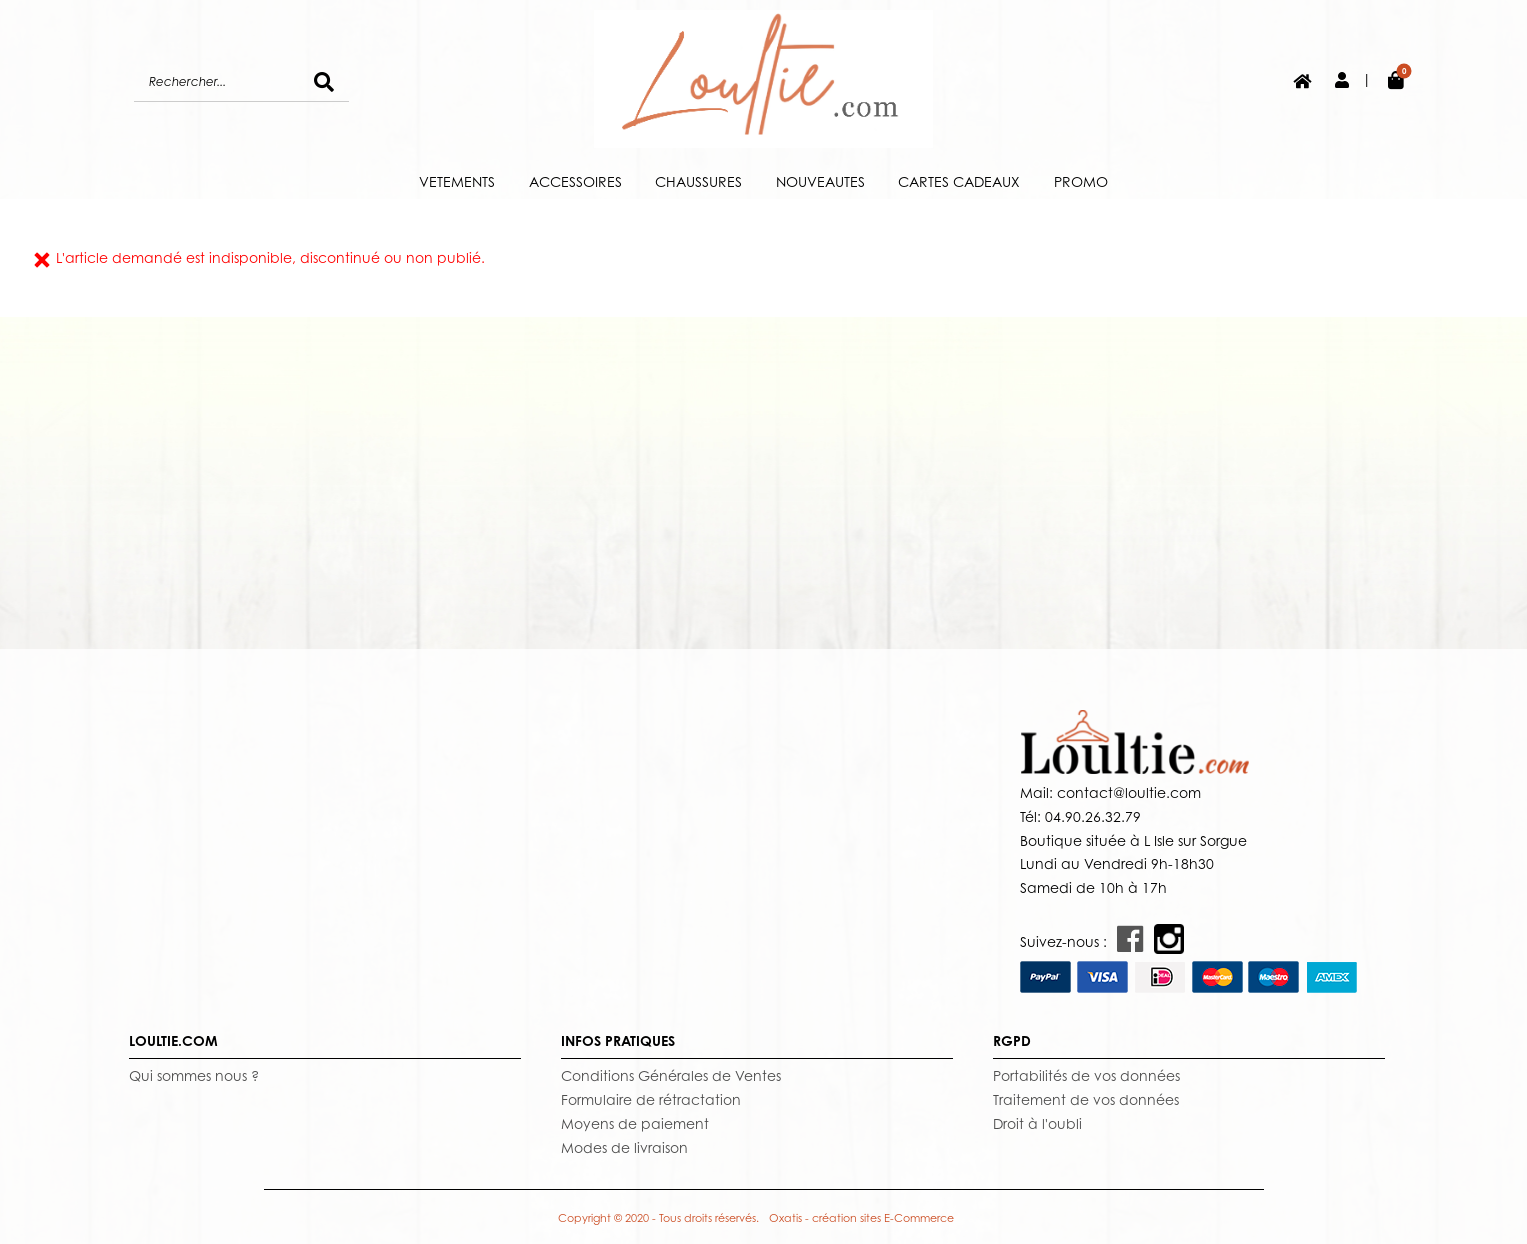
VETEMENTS (457, 181)
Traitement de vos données (1086, 1099)
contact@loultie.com (1127, 792)
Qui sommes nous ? (194, 1075)
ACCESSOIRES (575, 181)
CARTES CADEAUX (959, 181)
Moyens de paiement (635, 1123)
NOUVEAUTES (820, 181)
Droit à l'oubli (1037, 1123)
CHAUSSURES (698, 181)
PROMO (1081, 181)
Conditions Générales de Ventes (671, 1075)
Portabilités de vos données (1086, 1075)
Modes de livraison (624, 1147)
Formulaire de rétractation (651, 1099)
